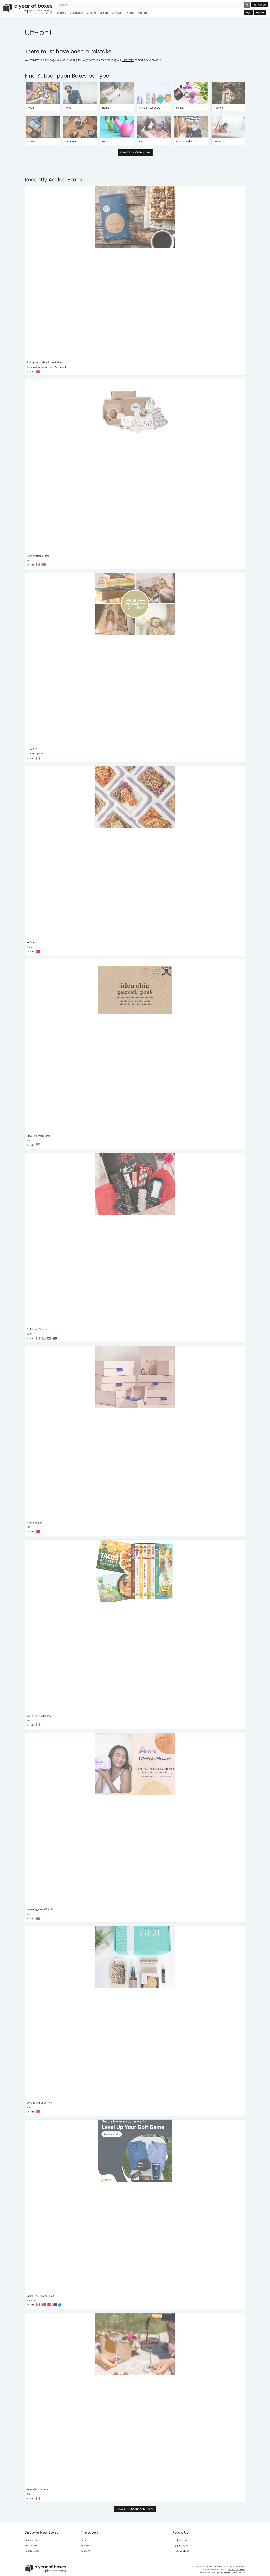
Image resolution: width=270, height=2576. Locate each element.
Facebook (182, 2540)
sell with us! (260, 4)
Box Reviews (76, 12)
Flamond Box (34, 1522)
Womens (218, 107)
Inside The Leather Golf (40, 2296)
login (248, 12)
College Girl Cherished (39, 2102)
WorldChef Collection (39, 1716)
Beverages (71, 141)
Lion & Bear (34, 749)
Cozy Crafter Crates (38, 555)
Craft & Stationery (149, 107)
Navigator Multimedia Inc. (233, 2572)
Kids (141, 141)
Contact (142, 12)
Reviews (85, 2540)
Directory (61, 12)
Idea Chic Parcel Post (39, 1135)
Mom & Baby (184, 141)
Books (31, 141)
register (260, 12)
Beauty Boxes (32, 2550)
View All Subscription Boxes (135, 2509)
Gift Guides (118, 12)
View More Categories (135, 152)
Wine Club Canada (37, 2489)
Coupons (91, 12)
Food (31, 107)
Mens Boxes (31, 2545)
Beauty (180, 107)
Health (106, 141)
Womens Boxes (33, 2540)
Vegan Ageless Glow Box (41, 1909)
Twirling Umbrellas (236, 2569)
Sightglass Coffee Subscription (44, 362)
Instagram (182, 2545)
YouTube (182, 2551)
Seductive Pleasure (37, 1329)
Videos (130, 12)
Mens (68, 107)
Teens (216, 141)
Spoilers (104, 12)
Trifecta (31, 942)
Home (105, 107)
